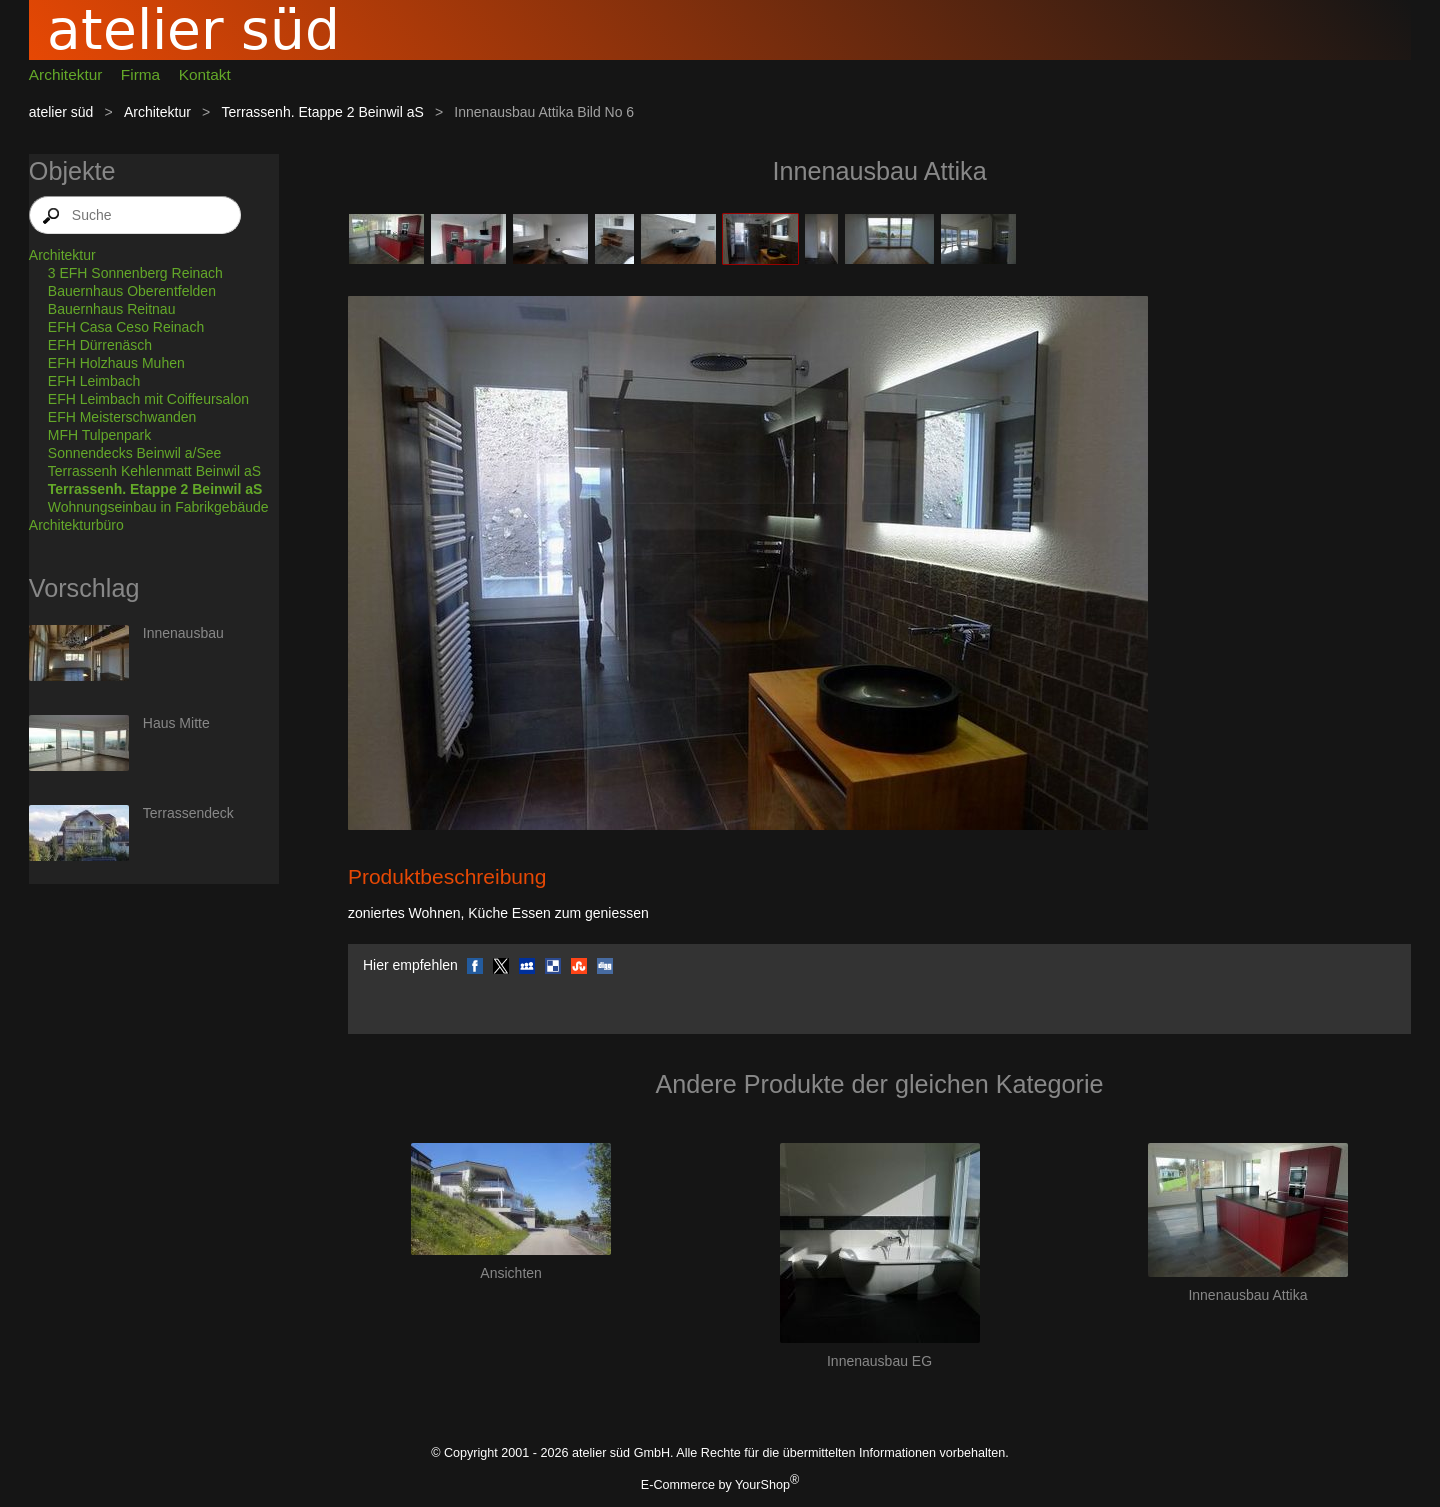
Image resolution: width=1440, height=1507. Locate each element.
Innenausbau (183, 633)
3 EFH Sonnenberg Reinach (135, 273)
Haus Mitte (176, 723)
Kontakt (205, 74)
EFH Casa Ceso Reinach (126, 327)
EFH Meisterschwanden (122, 417)
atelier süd (61, 112)
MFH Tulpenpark (99, 435)
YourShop (762, 1485)
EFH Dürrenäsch (100, 345)
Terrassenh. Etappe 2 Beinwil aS (322, 112)
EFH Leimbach (94, 381)
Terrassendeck (188, 813)
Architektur (66, 74)
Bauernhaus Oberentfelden (132, 291)
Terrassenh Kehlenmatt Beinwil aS (154, 471)
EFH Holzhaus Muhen (116, 363)
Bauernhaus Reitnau (112, 309)
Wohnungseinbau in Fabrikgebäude (158, 507)
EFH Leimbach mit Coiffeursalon (148, 399)
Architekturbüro (76, 525)
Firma (140, 74)
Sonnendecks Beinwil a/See (135, 453)
